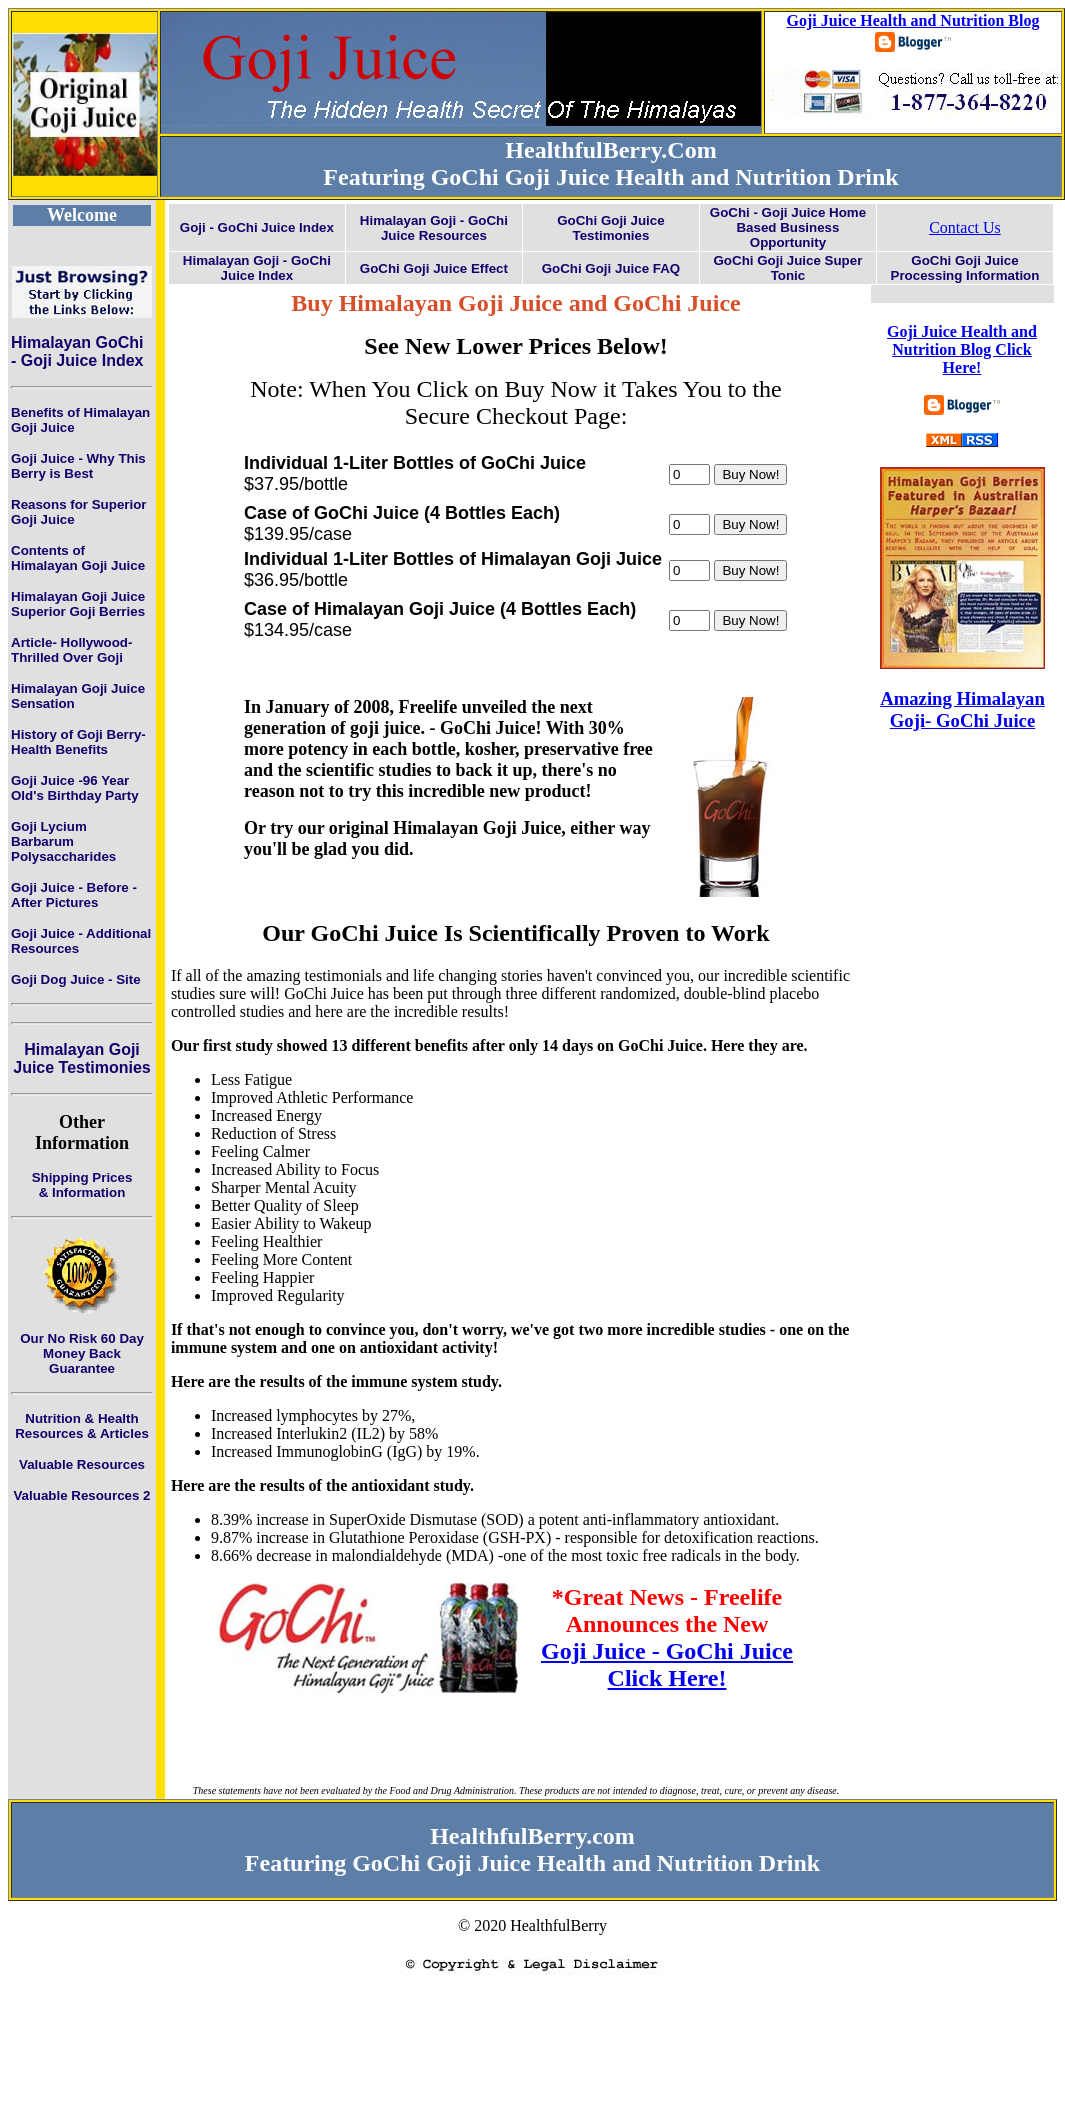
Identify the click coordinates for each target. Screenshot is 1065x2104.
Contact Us (965, 227)
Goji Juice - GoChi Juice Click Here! (667, 1664)
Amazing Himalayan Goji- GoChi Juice (962, 709)
